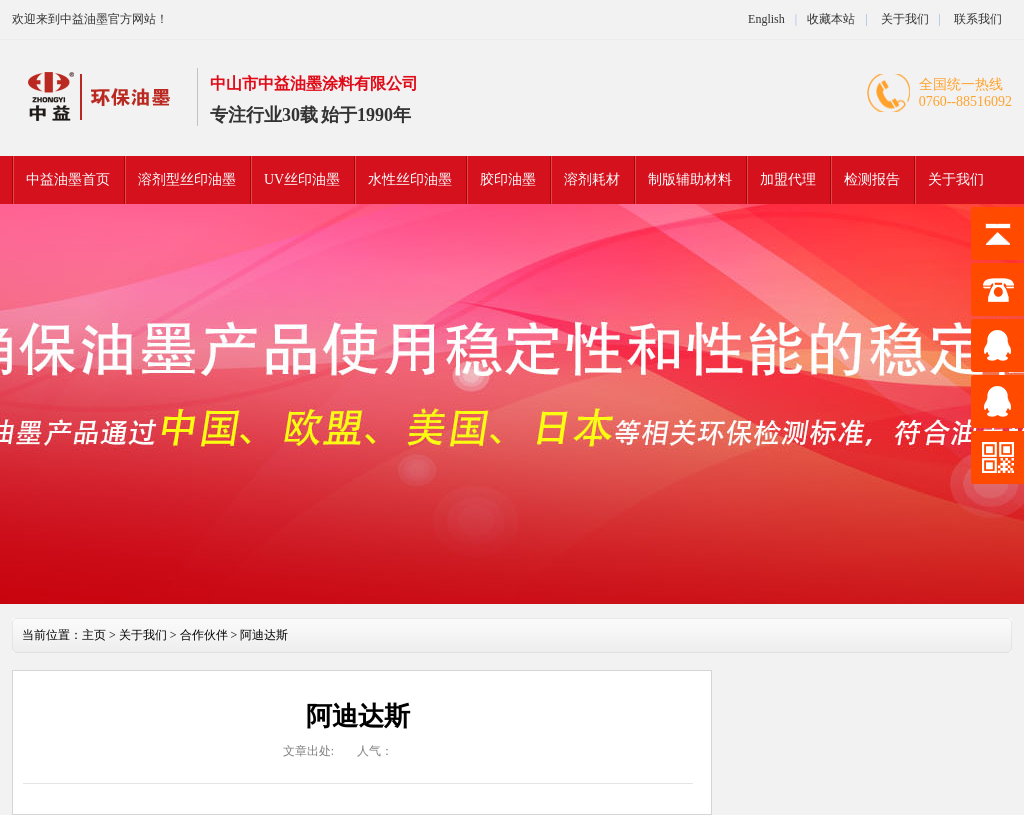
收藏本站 (831, 19)
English (766, 19)
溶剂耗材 (592, 179)
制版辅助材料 (690, 179)
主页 (94, 635)
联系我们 (978, 19)
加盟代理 (788, 179)
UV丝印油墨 (302, 179)
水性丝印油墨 (410, 179)
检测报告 (872, 179)
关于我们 (903, 19)
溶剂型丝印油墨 (187, 179)
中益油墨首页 (68, 179)
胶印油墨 (508, 179)
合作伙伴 (204, 635)
